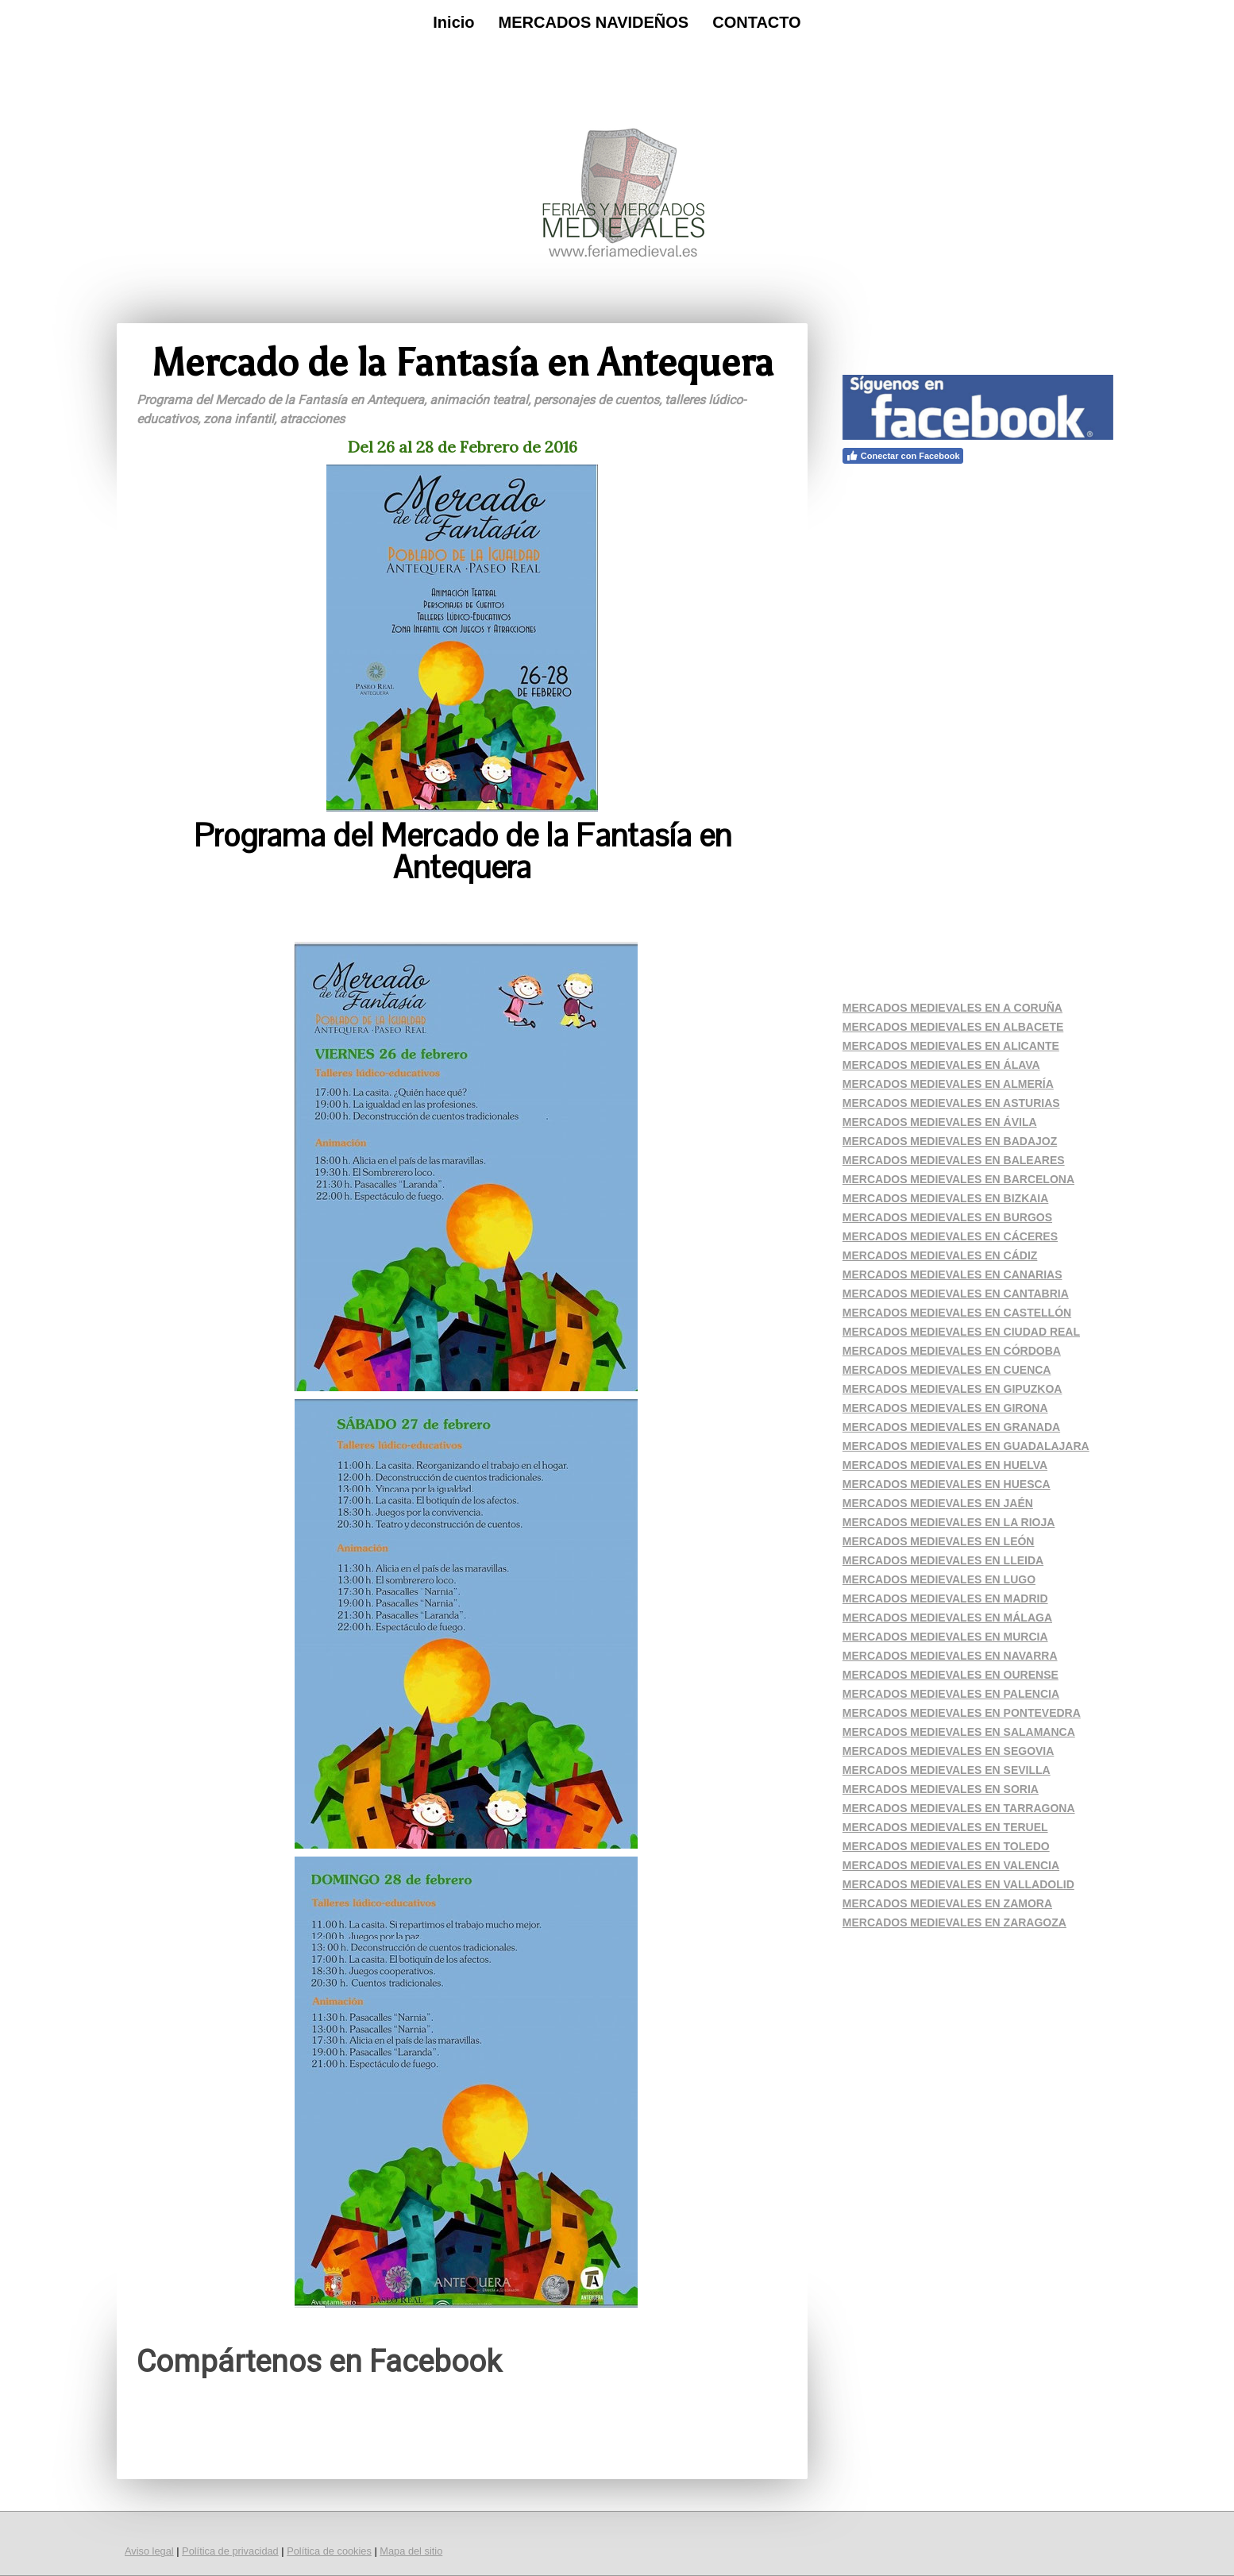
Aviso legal (149, 2551)
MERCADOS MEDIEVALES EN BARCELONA (958, 1179)
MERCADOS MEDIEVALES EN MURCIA (945, 1636)
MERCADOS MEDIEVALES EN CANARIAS (952, 1274)
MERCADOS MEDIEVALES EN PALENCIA (951, 1693)
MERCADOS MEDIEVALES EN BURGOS (947, 1217)
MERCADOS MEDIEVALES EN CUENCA (947, 1369)
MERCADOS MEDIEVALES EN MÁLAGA (947, 1617)
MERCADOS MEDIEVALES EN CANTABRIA (956, 1293)
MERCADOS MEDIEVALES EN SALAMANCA (959, 1732)
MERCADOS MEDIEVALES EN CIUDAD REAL (961, 1331)
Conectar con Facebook (903, 455)
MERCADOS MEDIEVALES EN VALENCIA (951, 1865)
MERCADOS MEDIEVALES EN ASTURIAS (951, 1103)
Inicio (453, 22)
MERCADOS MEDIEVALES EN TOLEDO (946, 1846)
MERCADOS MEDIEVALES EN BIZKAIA (946, 1198)
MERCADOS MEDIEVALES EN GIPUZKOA (952, 1388)
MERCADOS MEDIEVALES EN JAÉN (938, 1503)
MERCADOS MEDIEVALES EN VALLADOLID (958, 1884)
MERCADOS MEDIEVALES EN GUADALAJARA (966, 1446)
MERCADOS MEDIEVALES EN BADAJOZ (950, 1141)
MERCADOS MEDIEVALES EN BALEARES (954, 1160)
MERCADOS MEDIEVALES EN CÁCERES (950, 1236)
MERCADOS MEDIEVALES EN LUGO (939, 1579)
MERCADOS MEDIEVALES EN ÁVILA (940, 1122)
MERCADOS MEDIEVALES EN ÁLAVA (941, 1065)
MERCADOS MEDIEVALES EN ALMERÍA (948, 1084)
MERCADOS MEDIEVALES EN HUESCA (947, 1484)
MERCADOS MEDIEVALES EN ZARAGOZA (954, 1922)
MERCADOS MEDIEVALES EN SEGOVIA (949, 1751)
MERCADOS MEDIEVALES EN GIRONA (945, 1408)
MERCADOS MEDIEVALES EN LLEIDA (943, 1560)
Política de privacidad (230, 2551)
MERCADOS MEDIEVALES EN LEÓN (939, 1541)
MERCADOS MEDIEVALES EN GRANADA (951, 1427)
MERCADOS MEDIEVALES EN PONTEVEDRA (962, 1712)
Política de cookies (329, 2551)
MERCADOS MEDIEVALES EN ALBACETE (953, 1026)
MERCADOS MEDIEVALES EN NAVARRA (950, 1655)
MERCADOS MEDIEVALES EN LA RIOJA (949, 1522)
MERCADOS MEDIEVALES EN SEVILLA (947, 1770)
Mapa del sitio (411, 2551)
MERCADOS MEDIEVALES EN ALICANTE (951, 1045)
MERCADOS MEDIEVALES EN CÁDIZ (940, 1255)
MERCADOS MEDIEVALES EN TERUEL (945, 1827)
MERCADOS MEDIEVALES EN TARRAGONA (959, 1808)
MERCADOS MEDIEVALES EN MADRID (945, 1598)
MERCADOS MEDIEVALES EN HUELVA (945, 1465)
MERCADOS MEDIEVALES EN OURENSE (951, 1674)
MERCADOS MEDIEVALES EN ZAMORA (947, 1903)
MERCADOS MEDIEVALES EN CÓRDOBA (952, 1350)
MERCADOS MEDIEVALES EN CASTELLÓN (957, 1312)
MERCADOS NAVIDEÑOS (594, 22)
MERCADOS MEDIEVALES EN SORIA (941, 1789)
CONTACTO (756, 22)
